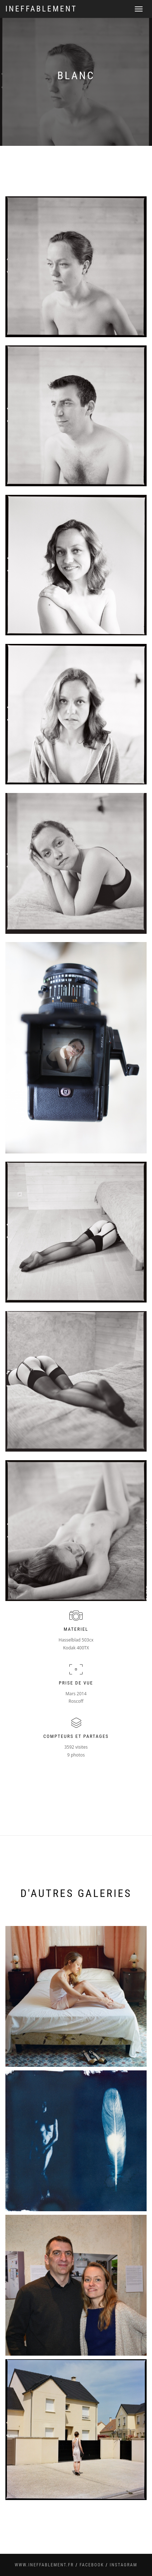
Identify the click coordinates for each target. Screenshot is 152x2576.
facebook (91, 2564)
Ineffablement (41, 8)
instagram (123, 2564)
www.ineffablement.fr (44, 2564)
